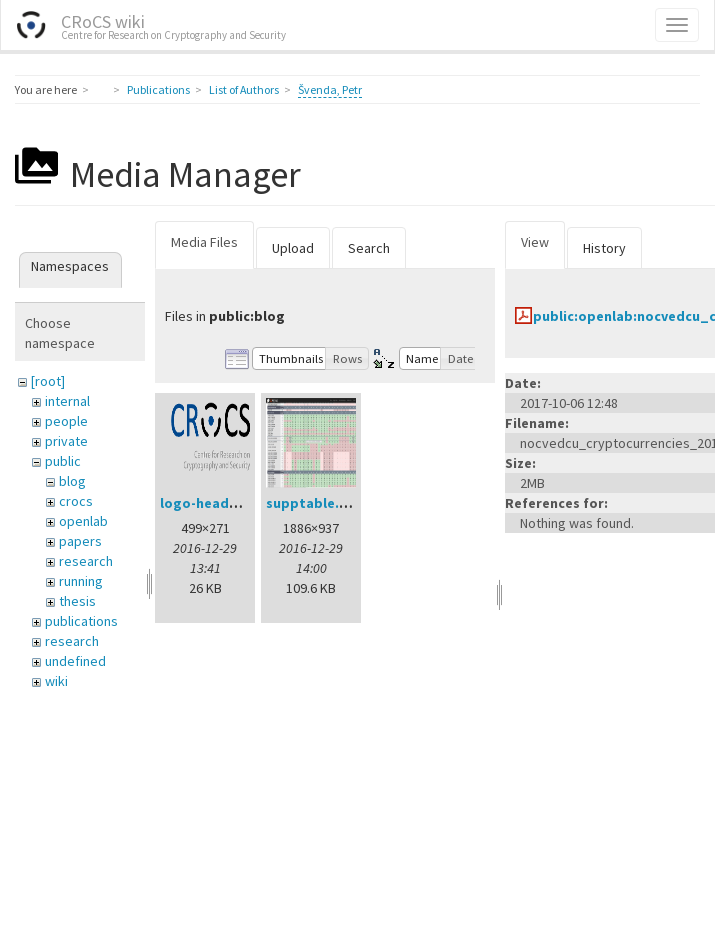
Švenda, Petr (330, 89)
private (66, 441)
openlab (83, 521)
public (63, 461)
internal (67, 401)
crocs (76, 501)
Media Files (204, 242)
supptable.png (315, 503)
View (535, 242)
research (86, 561)
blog (72, 481)
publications (81, 621)
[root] (48, 381)
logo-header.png (216, 503)
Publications (158, 89)
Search (369, 248)
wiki (56, 681)
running (81, 581)
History (604, 248)
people (66, 421)
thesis (77, 601)
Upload (293, 248)
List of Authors (244, 89)
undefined (75, 661)
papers (80, 541)
